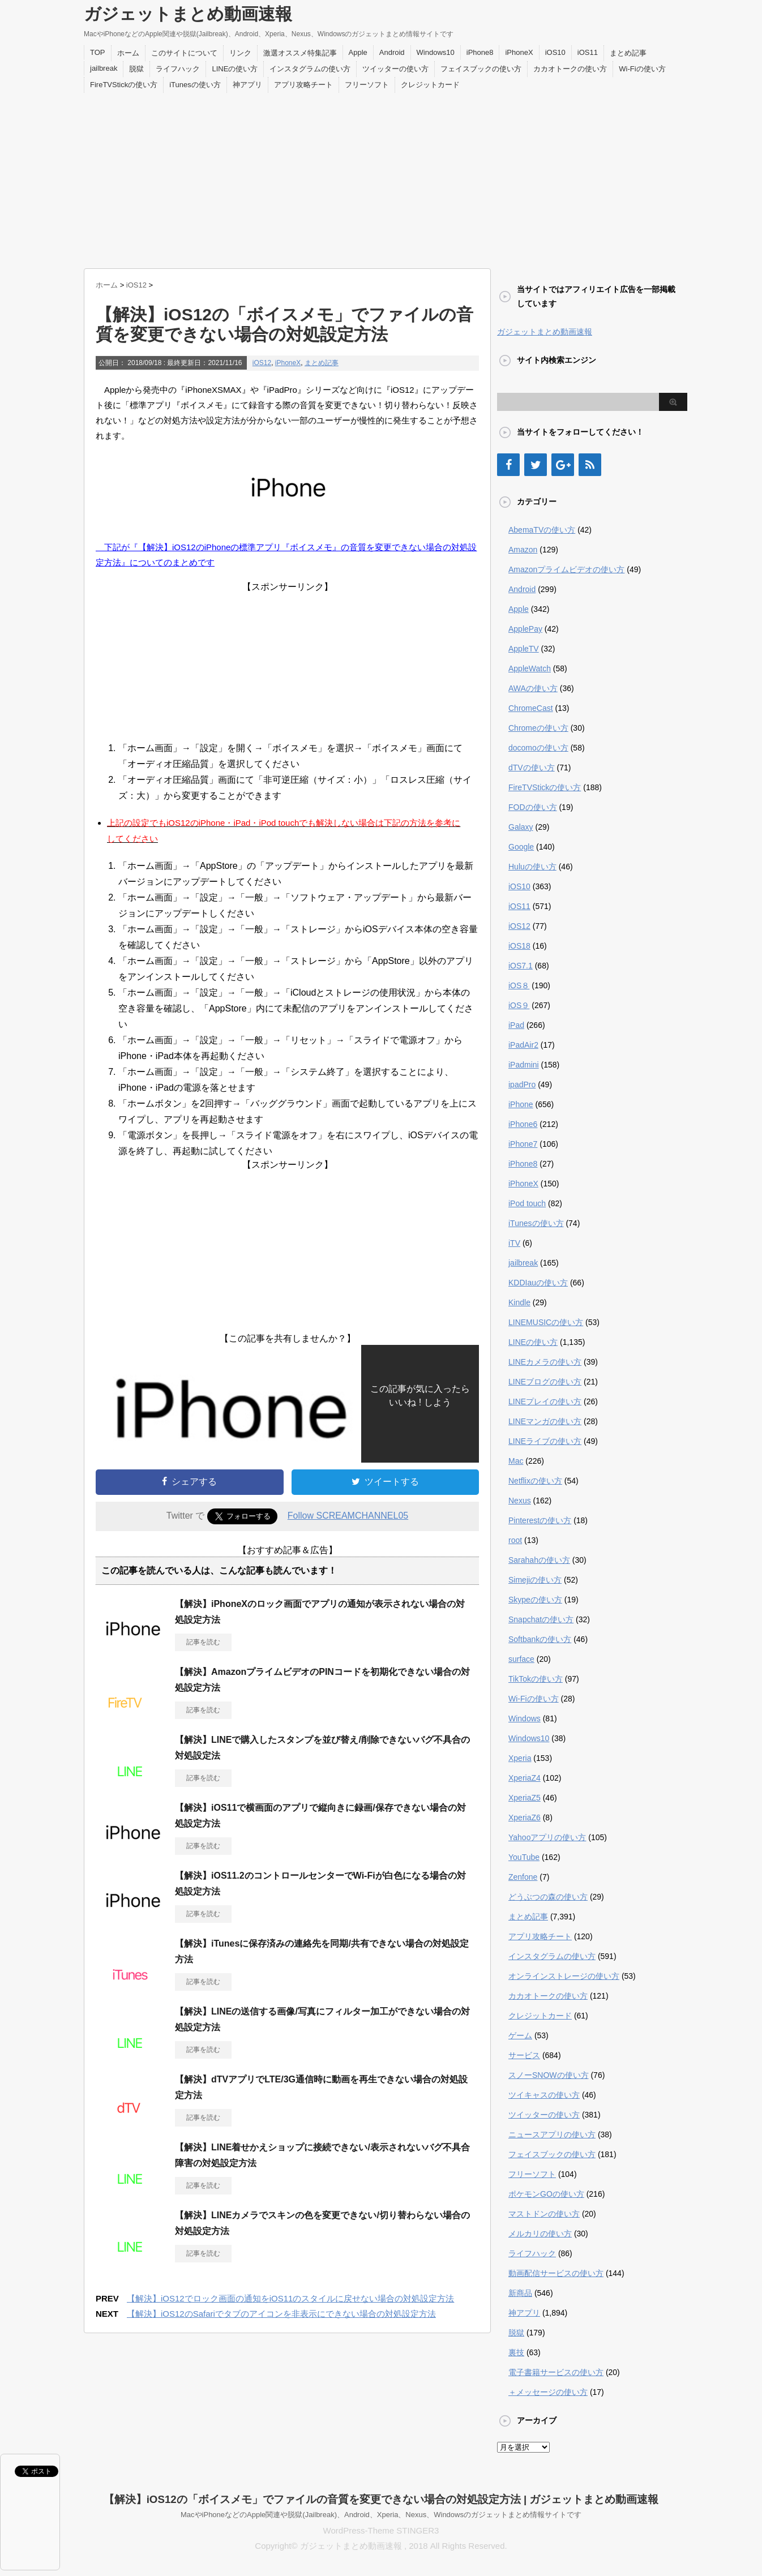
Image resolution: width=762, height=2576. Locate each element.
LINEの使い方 (235, 69)
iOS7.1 (520, 965)
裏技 (516, 2352)
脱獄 (136, 69)
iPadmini (523, 1064)
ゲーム (520, 2035)
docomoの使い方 (538, 747)
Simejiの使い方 (535, 1579)
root (515, 1540)
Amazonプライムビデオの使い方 (566, 569)
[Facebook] (508, 464)
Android (392, 52)
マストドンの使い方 (544, 2213)
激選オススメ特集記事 (300, 53)
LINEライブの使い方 (544, 1441)
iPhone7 (522, 1143)
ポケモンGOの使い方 (546, 2193)
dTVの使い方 (531, 767)
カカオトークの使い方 (570, 69)
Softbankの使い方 (539, 1639)
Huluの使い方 (532, 866)
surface (521, 1659)
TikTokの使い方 (535, 1678)
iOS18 (519, 945)
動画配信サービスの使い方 (555, 2273)
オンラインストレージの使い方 (563, 1976)
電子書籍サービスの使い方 (555, 2372)
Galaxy (520, 826)
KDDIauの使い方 (538, 1282)
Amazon (522, 549)
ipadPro (522, 1084)
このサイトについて (184, 53)
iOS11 (587, 52)
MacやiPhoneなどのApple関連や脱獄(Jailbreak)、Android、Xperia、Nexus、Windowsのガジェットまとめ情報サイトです (381, 2514)
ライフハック (178, 69)
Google (521, 846)
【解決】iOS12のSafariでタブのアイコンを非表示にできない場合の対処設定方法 (281, 2313)
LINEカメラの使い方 (544, 1361)
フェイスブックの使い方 (480, 69)
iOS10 (555, 52)
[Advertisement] (381, 177)
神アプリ (247, 84)
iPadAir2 (523, 1044)
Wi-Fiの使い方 (642, 69)
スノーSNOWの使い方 (548, 2075)
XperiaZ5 (524, 1797)
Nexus (519, 1500)
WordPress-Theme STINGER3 (381, 2530)
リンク (240, 53)
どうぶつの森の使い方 (548, 1896)
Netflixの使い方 (535, 1480)
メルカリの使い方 (540, 2233)
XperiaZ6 (524, 1817)
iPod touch (527, 1203)
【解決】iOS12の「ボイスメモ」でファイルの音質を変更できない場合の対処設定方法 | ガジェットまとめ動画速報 (381, 2499)
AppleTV (523, 648)
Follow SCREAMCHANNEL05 (348, 1515)
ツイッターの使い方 (395, 69)
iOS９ (518, 1005)
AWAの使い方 (533, 688)
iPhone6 (522, 1124)
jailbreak (103, 68)
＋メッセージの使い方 (548, 2392)
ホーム (128, 53)
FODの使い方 (532, 807)
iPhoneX (519, 52)
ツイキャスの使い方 (544, 2094)
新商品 (520, 2293)
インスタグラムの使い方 (309, 69)
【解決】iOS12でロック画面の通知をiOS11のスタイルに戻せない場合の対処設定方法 (290, 2298)
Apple (358, 52)
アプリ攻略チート (303, 84)
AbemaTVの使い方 (541, 529)
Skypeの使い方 (535, 1599)
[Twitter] (535, 464)
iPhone (520, 1104)
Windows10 (436, 52)
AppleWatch (529, 668)
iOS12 (261, 363)
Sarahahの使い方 (539, 1560)
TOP (97, 52)
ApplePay (525, 628)
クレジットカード (430, 84)
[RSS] (590, 464)
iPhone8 (480, 52)
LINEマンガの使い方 (544, 1421)
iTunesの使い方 (195, 84)
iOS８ (518, 985)
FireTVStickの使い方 (123, 84)
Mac (515, 1460)
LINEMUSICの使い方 (545, 1322)
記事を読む (203, 1642)
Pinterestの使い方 (539, 1520)
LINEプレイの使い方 (544, 1401)
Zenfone (522, 1876)
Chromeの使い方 (538, 727)
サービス (524, 2055)
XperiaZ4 (524, 1777)
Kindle (519, 1302)
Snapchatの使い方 (540, 1619)
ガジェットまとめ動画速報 (188, 14)
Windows (524, 1718)
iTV (514, 1243)
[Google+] (562, 464)
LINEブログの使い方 (544, 1381)
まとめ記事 (628, 53)
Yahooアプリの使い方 (547, 1837)
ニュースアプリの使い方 (552, 2134)
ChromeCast (530, 708)
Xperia (519, 1758)
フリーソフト (367, 84)
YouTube (524, 1857)
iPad (516, 1025)
